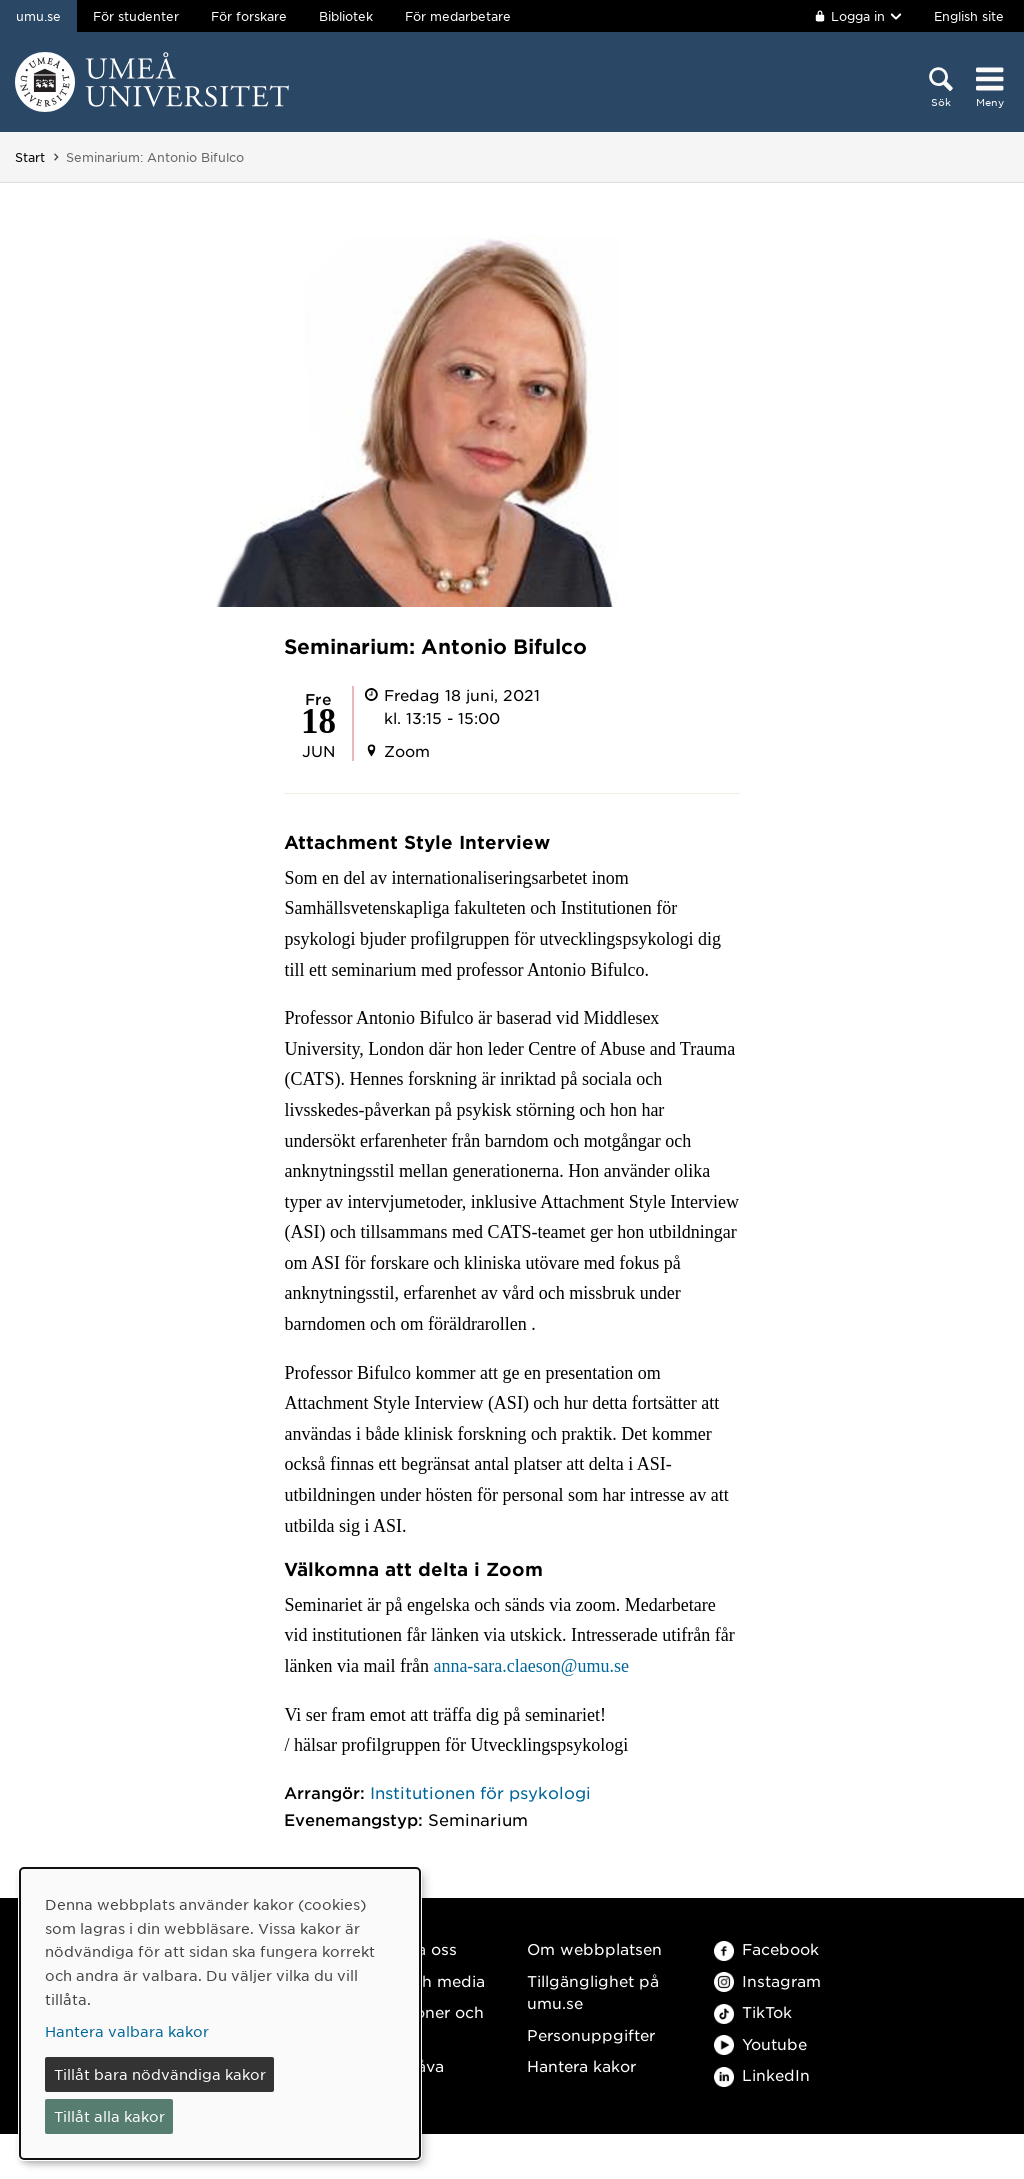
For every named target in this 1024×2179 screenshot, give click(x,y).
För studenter (136, 16)
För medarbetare (458, 16)
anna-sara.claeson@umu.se (531, 1666)
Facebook (766, 1948)
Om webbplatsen (594, 1948)
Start (30, 157)
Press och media (420, 1980)
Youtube (760, 2043)
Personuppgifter (591, 2034)
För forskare (249, 16)
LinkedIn (762, 2074)
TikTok (753, 2011)
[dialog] (220, 2013)
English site (969, 16)
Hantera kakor (581, 2065)
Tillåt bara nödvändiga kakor (160, 2074)
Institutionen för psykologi (480, 1792)
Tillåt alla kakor (109, 2116)
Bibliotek (346, 16)
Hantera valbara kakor (127, 2031)
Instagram (767, 1980)
